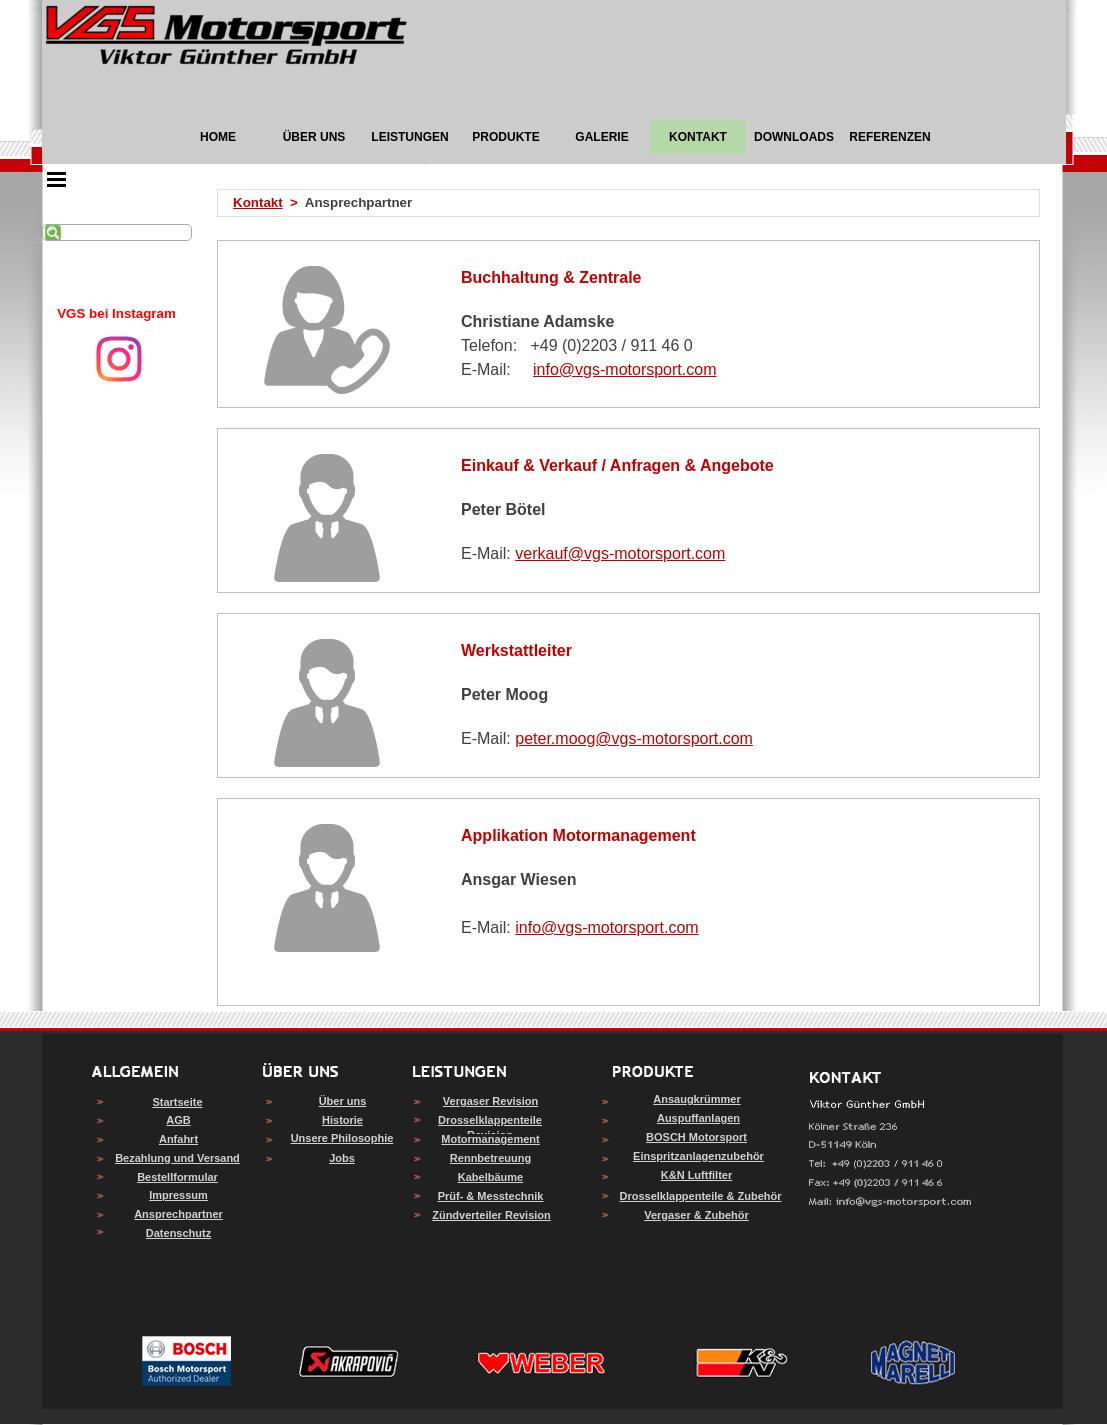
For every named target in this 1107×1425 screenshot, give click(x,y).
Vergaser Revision (490, 1101)
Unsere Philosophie (342, 1138)
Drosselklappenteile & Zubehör (701, 1196)
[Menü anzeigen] (57, 179)
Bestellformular (177, 1177)
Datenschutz (178, 1233)
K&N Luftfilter (697, 1175)
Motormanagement (490, 1139)
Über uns (343, 1101)
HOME (218, 137)
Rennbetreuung (490, 1158)
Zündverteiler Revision (491, 1215)
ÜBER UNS (314, 137)
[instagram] (119, 359)
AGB (178, 1120)
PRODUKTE (505, 137)
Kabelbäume (490, 1177)
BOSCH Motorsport (696, 1137)
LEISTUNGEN (409, 137)
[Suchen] (117, 232)
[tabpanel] (117, 314)
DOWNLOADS (794, 137)
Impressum (178, 1195)
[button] (890, 1202)
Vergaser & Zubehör (696, 1215)
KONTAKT (698, 137)
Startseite (177, 1102)
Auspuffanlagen (698, 1118)
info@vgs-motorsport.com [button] (624, 369)
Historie (342, 1120)
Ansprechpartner (178, 1214)
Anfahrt (178, 1139)
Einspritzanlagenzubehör (698, 1156)
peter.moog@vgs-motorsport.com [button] (634, 738)
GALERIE (601, 137)
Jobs (342, 1158)
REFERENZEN (889, 137)
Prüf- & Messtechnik (491, 1196)
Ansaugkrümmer (696, 1099)
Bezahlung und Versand (177, 1158)
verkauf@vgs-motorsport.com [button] (620, 553)
